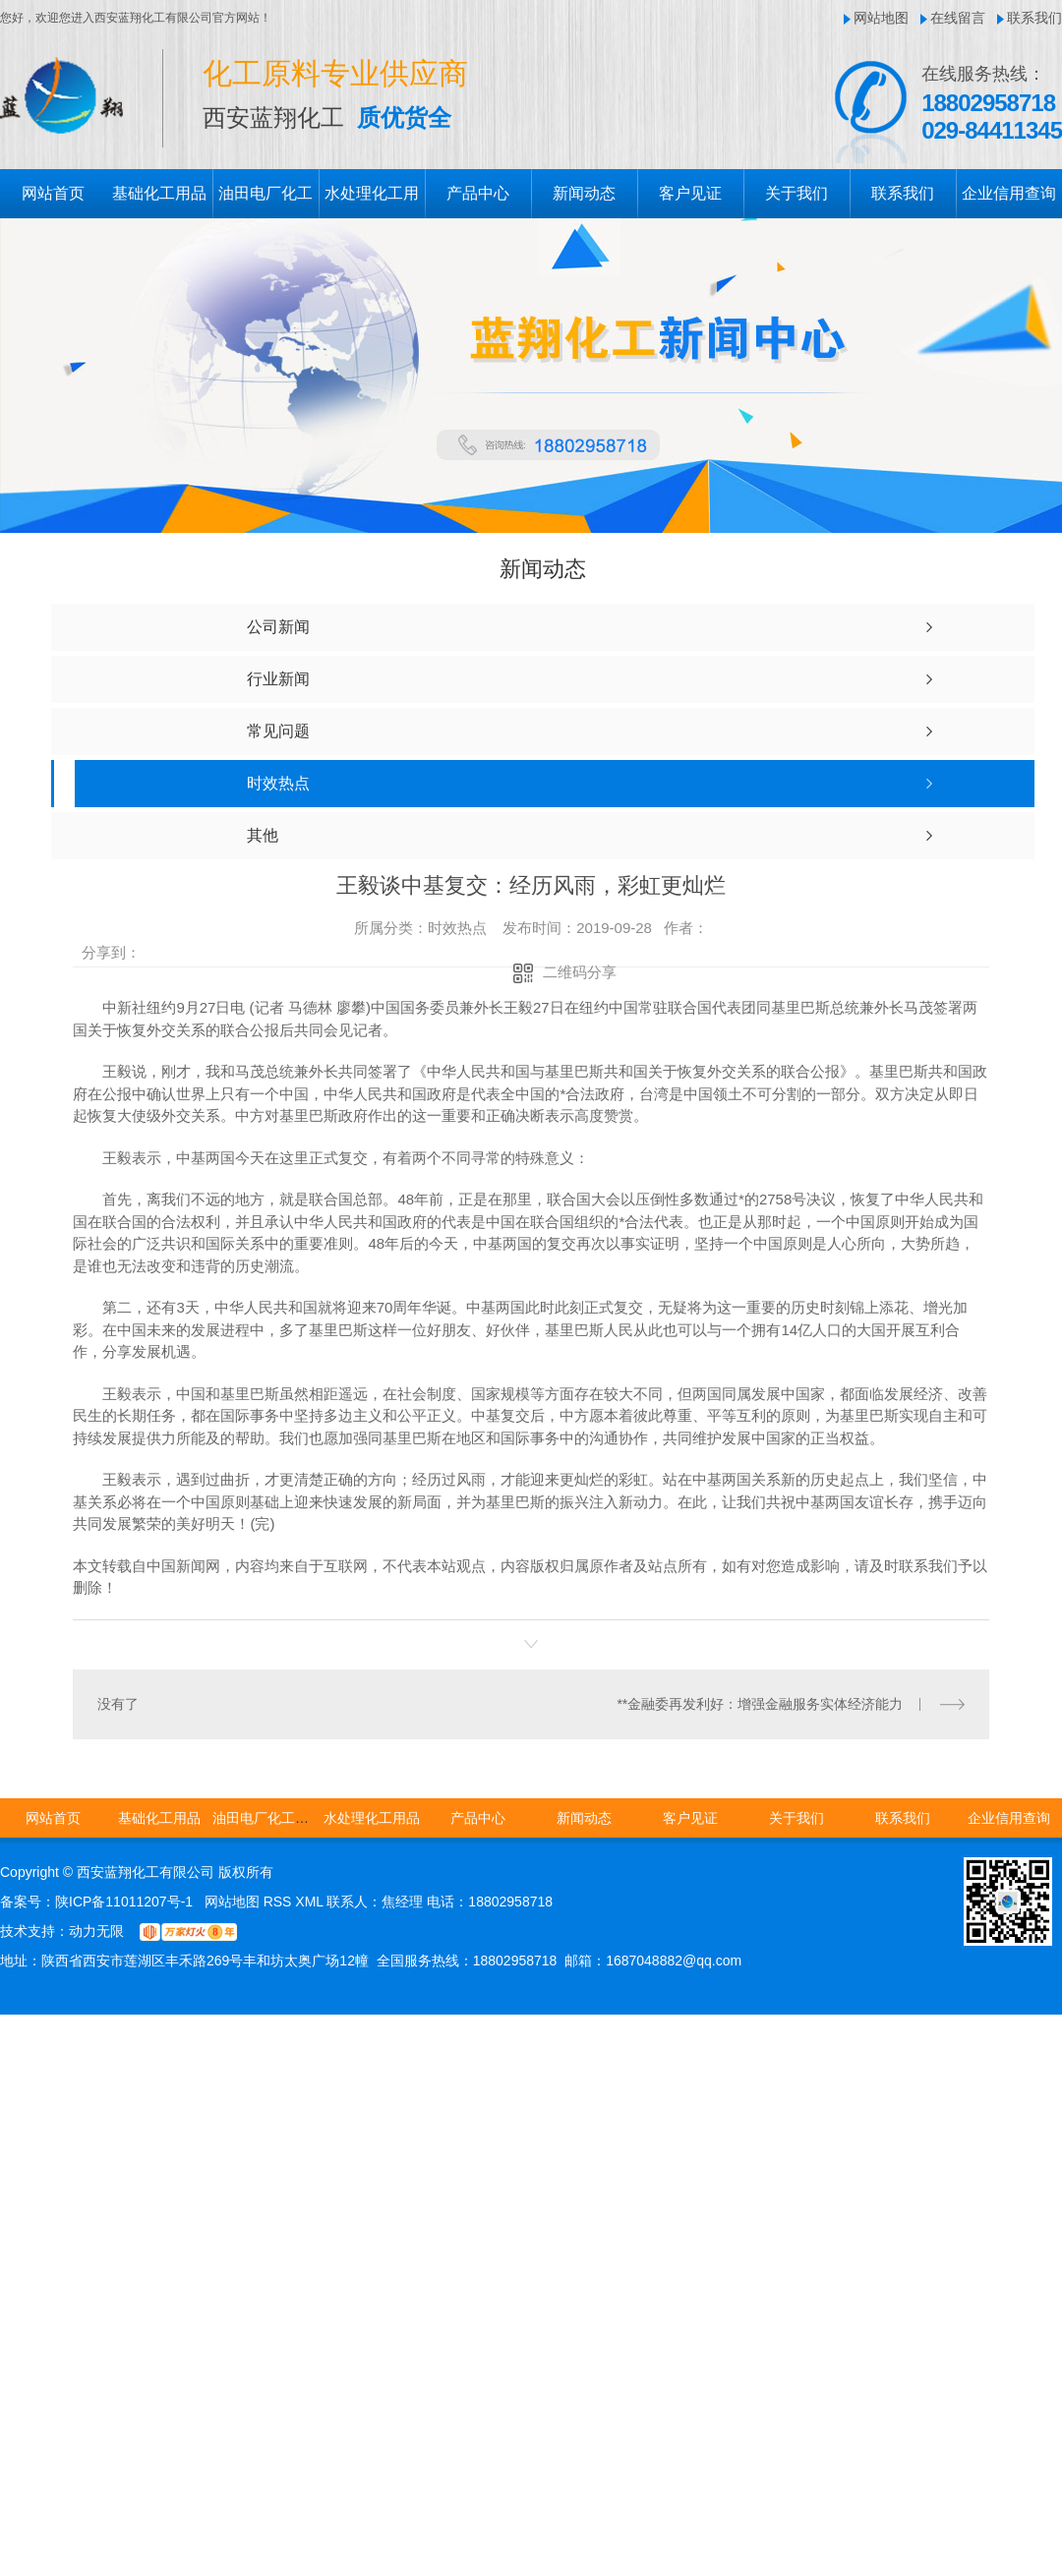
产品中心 (477, 193)
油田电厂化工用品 (267, 1817)
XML (310, 1900)
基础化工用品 (159, 193)
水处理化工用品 (372, 1817)
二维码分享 (580, 972)
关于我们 (796, 193)
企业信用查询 (1009, 193)
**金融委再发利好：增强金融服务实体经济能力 (761, 1703)
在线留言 (957, 18)
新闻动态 (584, 193)
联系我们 (1034, 18)
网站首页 (53, 193)
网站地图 (881, 18)
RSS (280, 1900)
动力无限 (96, 1930)
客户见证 (690, 193)
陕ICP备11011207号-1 (124, 1900)
